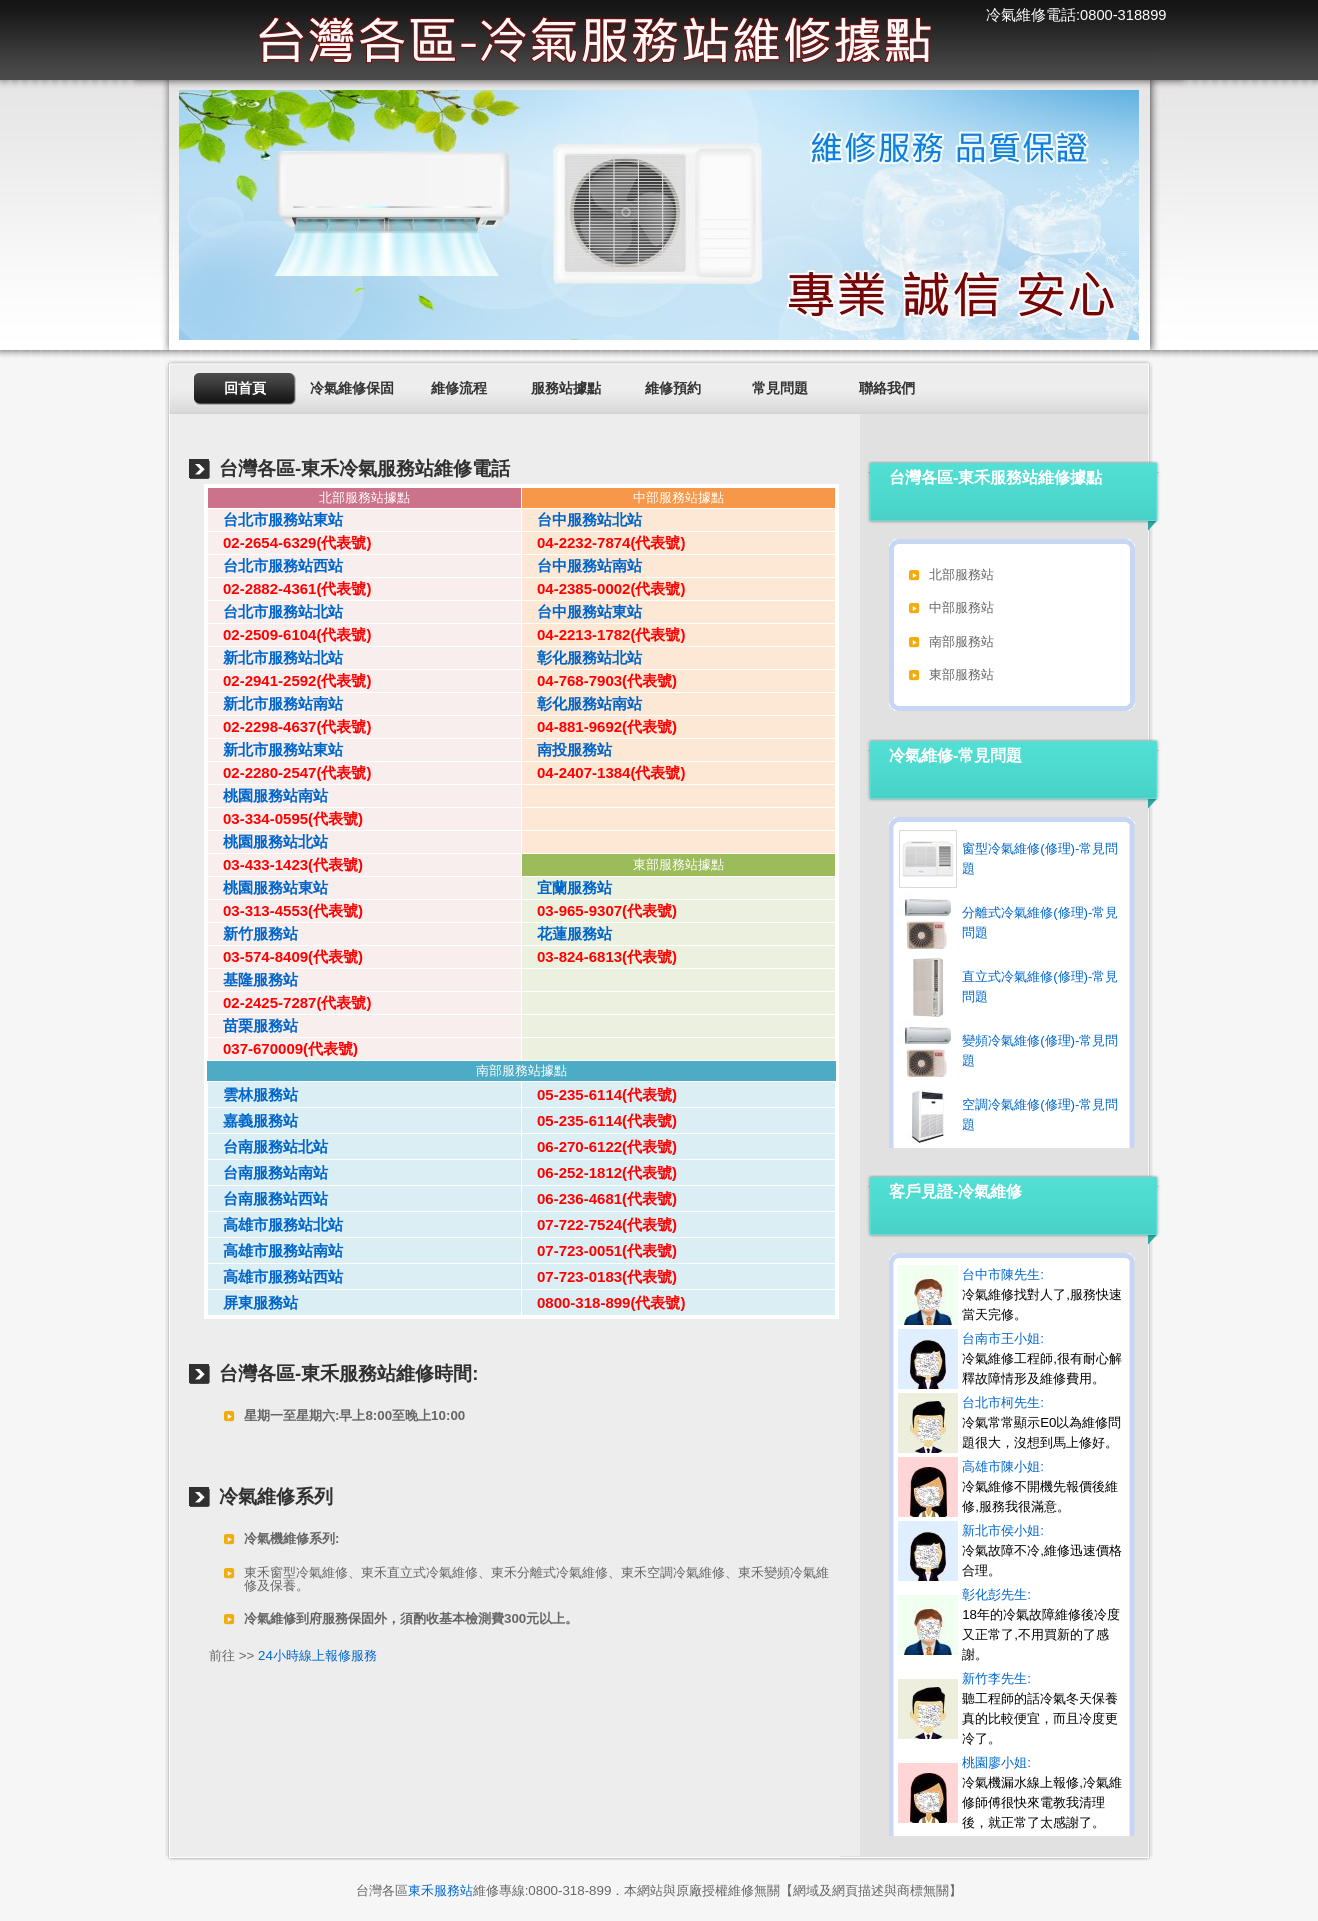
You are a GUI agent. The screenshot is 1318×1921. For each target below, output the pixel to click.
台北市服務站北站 (275, 611)
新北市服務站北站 (275, 657)
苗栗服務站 (253, 1025)
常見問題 (780, 388)
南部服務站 (961, 641)
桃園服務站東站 (268, 887)
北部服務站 (961, 574)
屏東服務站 (253, 1302)
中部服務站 (961, 607)
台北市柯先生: (1041, 1422)
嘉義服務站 (253, 1120)
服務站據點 (566, 388)
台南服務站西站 (268, 1198)
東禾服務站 (440, 1890)
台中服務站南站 (582, 565)
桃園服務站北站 (268, 841)
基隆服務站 (253, 979)
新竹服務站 (253, 933)
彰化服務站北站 (582, 657)
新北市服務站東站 (275, 749)
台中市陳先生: (1042, 1294)
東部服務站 (961, 674)
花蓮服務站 (567, 933)
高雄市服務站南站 (275, 1250)
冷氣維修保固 (352, 388)
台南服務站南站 (268, 1172)
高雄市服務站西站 (275, 1276)
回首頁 (245, 388)
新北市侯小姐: (1042, 1550)
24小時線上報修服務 (317, 1655)
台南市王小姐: (1042, 1358)
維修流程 (459, 388)
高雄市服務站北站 (275, 1224)
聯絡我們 (887, 388)
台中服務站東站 (582, 611)
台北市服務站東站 (275, 519)
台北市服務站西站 (275, 565)
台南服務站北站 (268, 1146)
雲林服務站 (253, 1094)
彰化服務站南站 (582, 703)
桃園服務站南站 (268, 795)
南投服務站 (567, 749)
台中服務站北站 (582, 519)
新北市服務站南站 (275, 703)
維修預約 (673, 388)
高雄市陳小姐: (1040, 1486)
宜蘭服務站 (567, 887)
